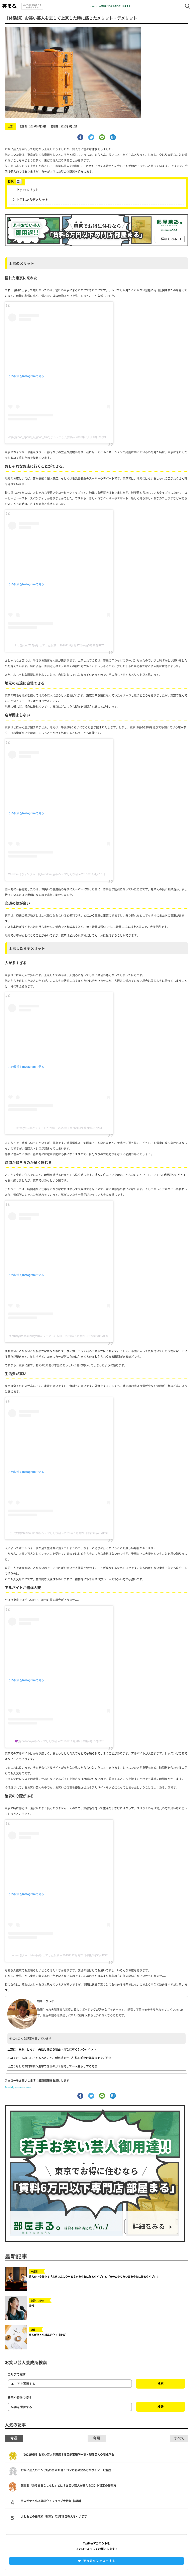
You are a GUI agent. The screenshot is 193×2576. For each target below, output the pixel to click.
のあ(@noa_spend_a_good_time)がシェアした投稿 (40, 437)
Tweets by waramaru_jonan (18, 2087)
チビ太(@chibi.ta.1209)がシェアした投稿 (35, 1533)
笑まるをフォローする (96, 2560)
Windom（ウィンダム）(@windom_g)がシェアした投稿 (43, 874)
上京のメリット (27, 189)
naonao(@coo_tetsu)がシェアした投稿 (35, 1955)
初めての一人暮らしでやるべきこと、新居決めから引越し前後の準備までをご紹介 (59, 2057)
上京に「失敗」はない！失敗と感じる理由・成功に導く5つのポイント (51, 2049)
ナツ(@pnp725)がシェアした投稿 (35, 645)
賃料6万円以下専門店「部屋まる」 (116, 6)
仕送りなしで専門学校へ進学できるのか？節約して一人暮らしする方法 (52, 2066)
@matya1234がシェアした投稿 (35, 1127)
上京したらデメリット (32, 199)
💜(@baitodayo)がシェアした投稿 (35, 1741)
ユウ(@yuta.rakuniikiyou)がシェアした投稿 (35, 1336)
